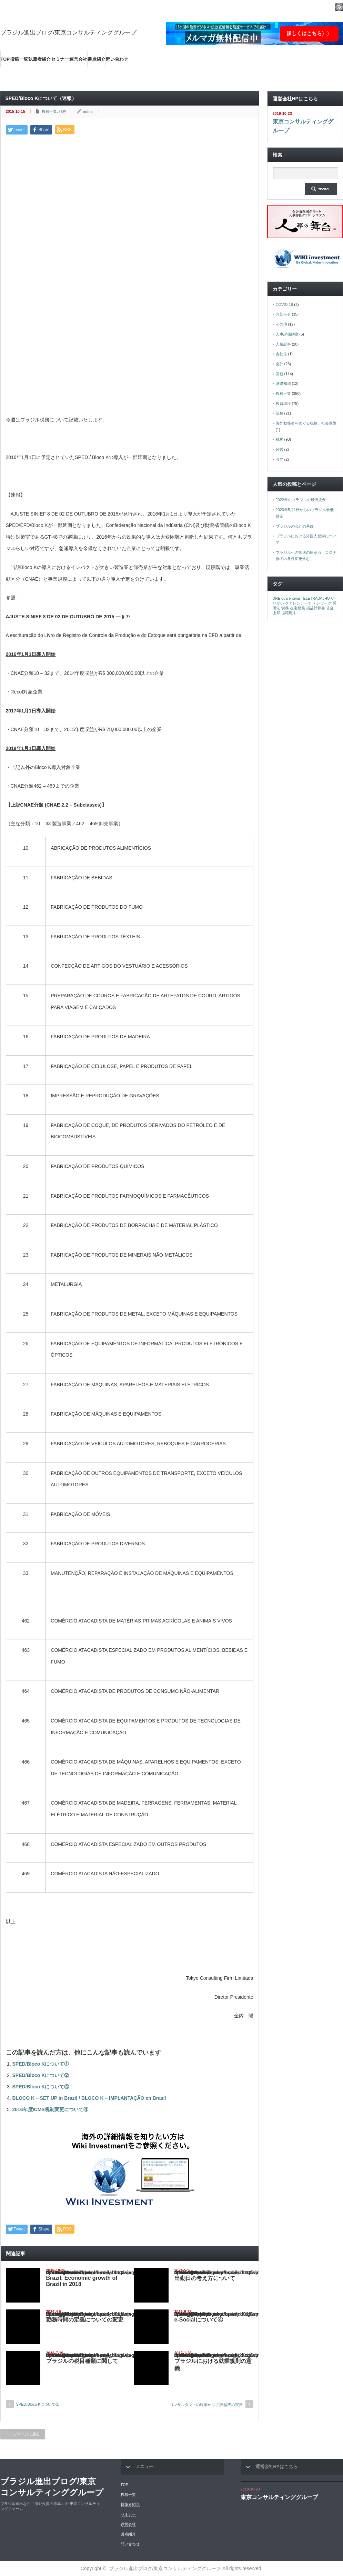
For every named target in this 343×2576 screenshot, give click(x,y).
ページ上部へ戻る (337, 2438)
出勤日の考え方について (204, 2278)
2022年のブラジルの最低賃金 (301, 500)
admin (88, 111)
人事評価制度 (287, 334)
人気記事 (283, 344)
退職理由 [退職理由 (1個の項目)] (288, 613)
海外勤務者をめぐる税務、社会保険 (306, 423)
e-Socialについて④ (198, 2320)
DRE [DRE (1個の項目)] (277, 598)
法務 (279, 413)
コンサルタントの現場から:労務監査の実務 (206, 2405)
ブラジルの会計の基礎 (295, 526)
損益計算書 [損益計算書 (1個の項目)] (315, 608)
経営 (279, 449)
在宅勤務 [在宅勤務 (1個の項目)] (297, 608)
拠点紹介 (96, 59)
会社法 (281, 354)
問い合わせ (117, 59)
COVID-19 (284, 304)
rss (339, 7)
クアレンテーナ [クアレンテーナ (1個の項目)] (298, 603)
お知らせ (283, 314)
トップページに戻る (23, 2434)
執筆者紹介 (39, 59)
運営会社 (78, 59)
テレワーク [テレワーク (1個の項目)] (322, 603)
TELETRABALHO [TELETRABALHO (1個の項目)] (315, 598)
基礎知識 (283, 383)
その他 (281, 324)
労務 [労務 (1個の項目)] (285, 608)
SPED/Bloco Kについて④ (40, 2086)
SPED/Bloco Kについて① (40, 2064)
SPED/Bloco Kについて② (40, 2075)
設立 (279, 459)
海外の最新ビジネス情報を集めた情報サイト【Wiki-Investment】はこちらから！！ (91, 75)
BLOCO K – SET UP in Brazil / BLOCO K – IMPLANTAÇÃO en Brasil (89, 2098)
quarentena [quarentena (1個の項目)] (290, 598)
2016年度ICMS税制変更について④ (50, 2109)
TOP (5, 59)
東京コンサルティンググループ (303, 126)
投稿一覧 (19, 59)
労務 (279, 374)
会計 (279, 364)
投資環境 (283, 403)
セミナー (60, 59)
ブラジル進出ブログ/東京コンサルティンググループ (68, 32)
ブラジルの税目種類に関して (82, 2361)
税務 (63, 111)
